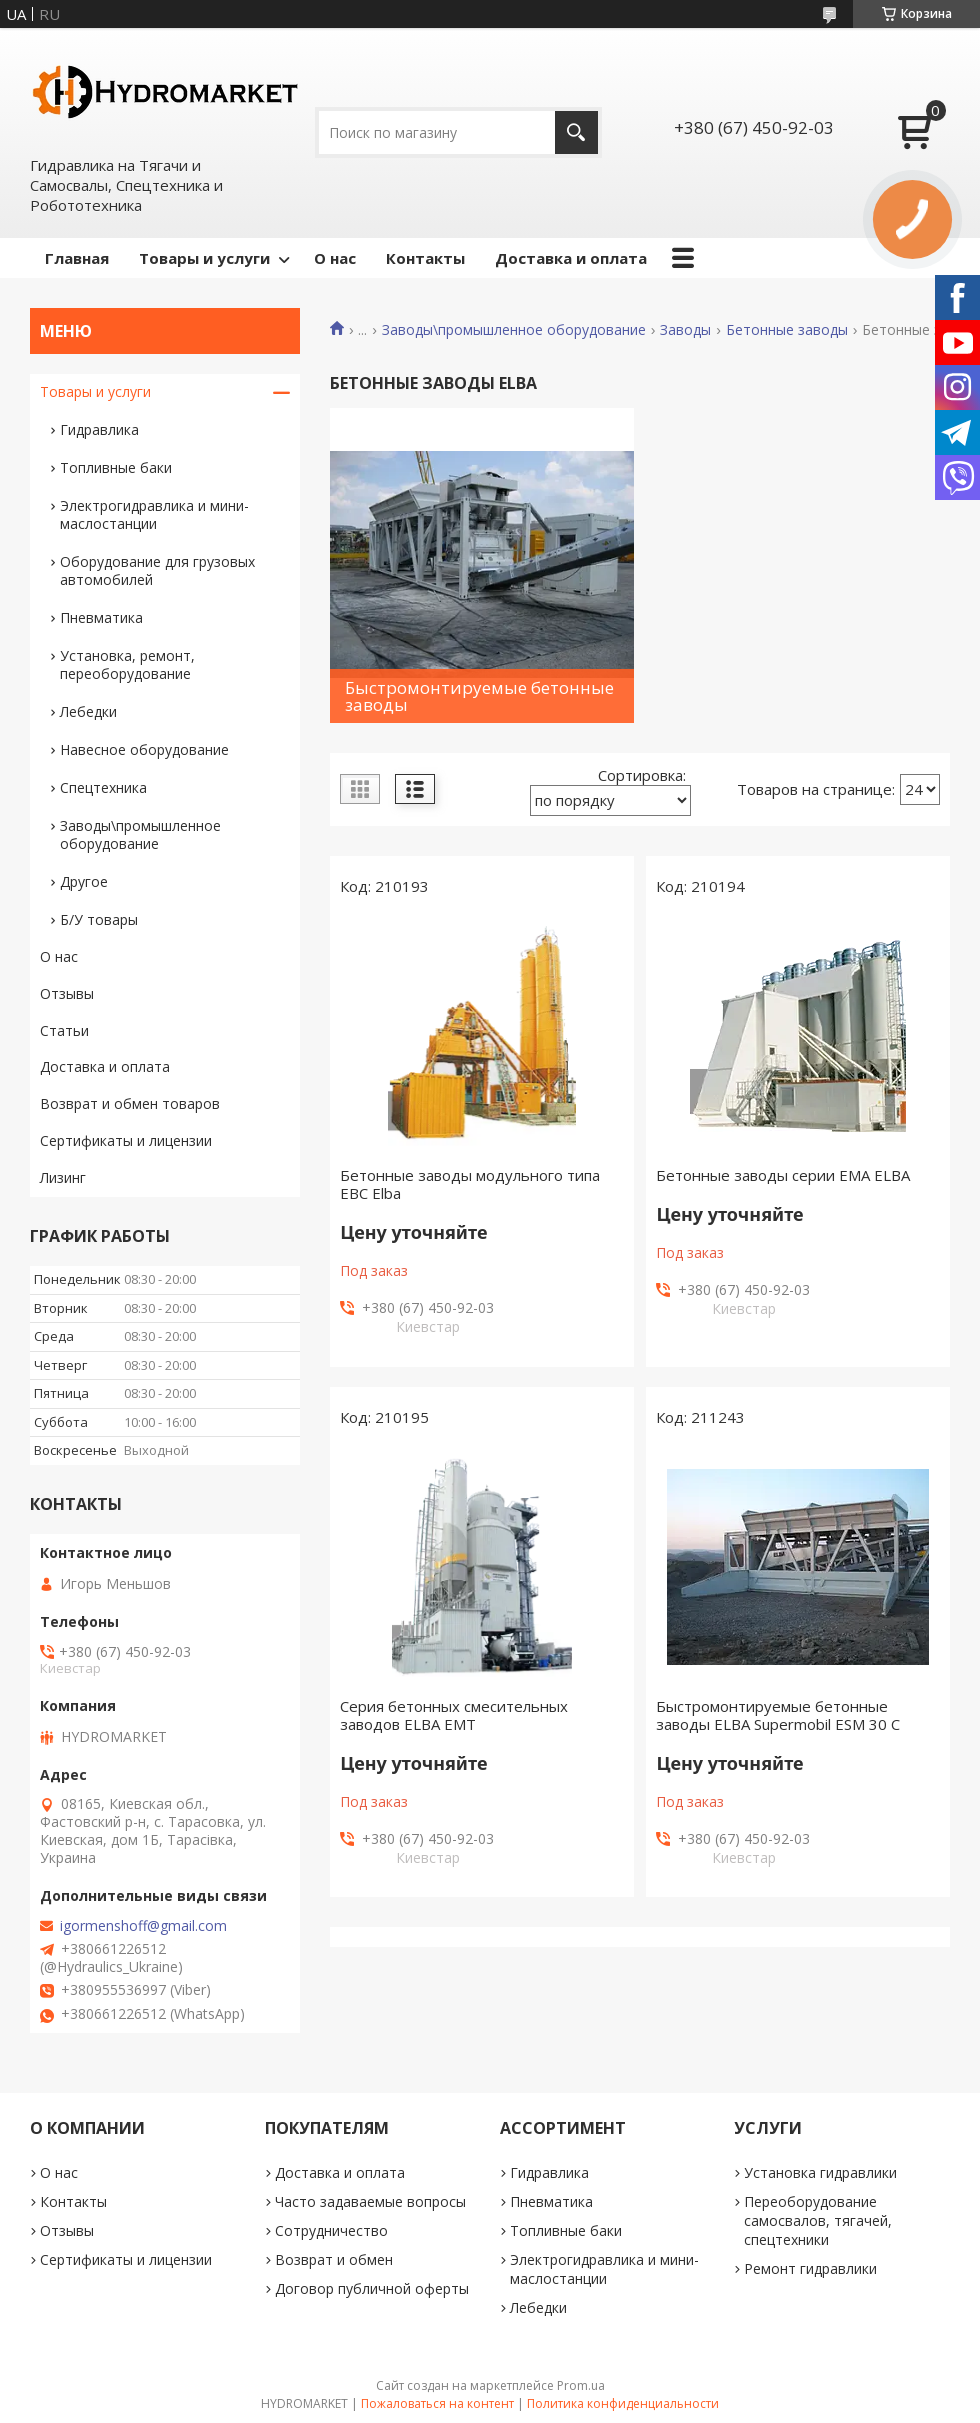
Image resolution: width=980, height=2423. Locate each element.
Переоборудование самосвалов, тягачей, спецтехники (818, 2220)
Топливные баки (116, 467)
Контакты (425, 258)
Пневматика (101, 617)
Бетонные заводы (787, 330)
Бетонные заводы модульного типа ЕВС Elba (470, 1184)
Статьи (64, 1030)
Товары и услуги (204, 258)
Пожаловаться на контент (437, 2403)
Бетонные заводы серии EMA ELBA (783, 1175)
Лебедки (88, 711)
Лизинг (63, 1177)
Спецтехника (103, 787)
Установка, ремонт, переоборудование (127, 664)
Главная (77, 258)
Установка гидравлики (820, 2172)
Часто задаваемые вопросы (370, 2201)
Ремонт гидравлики (810, 2268)
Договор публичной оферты (372, 2288)
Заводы (685, 330)
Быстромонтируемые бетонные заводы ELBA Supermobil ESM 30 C (778, 1715)
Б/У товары (99, 919)
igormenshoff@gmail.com (143, 1926)
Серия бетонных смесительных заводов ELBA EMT (454, 1715)
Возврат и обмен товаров (130, 1103)
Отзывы (67, 993)
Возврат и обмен (334, 2259)
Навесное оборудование (144, 749)
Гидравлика (99, 429)
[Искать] (576, 132)
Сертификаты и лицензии (126, 1140)
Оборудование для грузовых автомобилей (157, 570)
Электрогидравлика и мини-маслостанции (154, 514)
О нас (335, 258)
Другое (84, 881)
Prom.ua (581, 2385)
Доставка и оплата (571, 258)
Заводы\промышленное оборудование (514, 330)
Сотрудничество (331, 2230)
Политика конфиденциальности (623, 2403)
